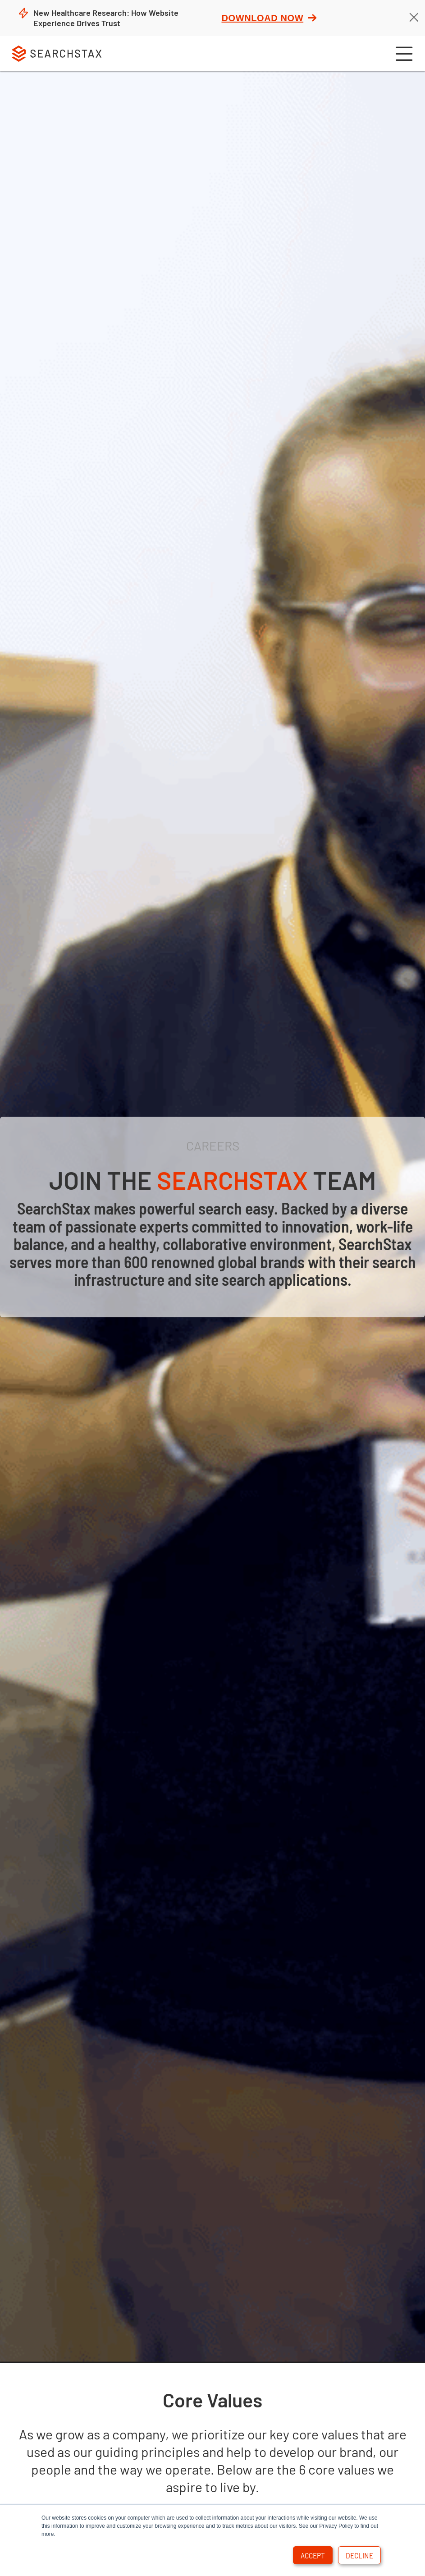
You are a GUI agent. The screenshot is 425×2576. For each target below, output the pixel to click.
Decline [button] (359, 2555)
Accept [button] (313, 2555)
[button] (403, 53)
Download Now (268, 18)
